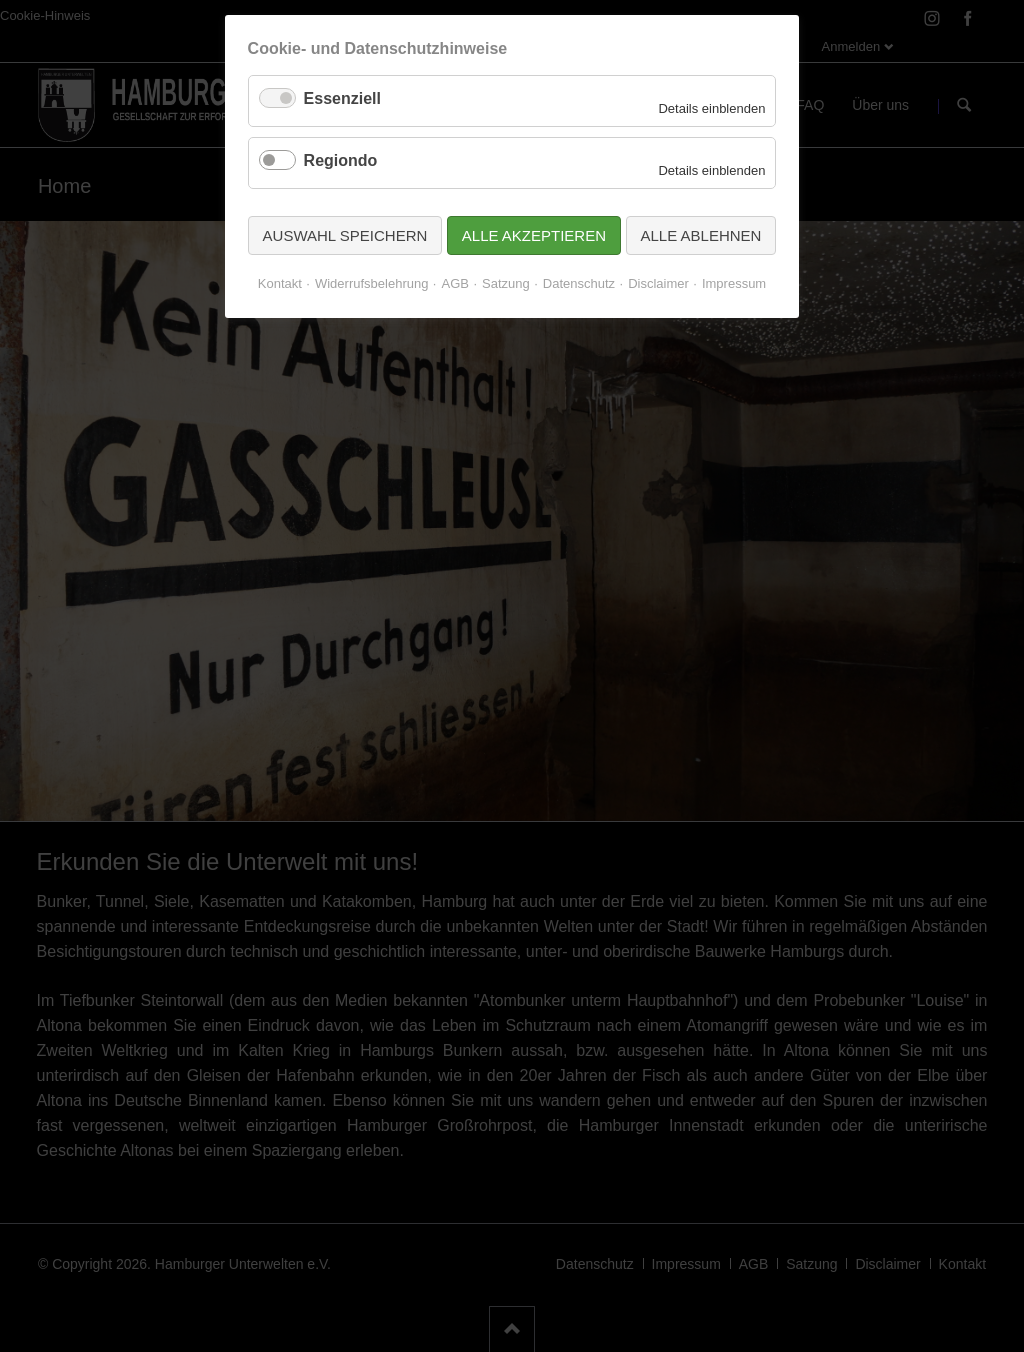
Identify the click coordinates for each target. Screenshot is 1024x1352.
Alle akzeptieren (534, 235)
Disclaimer (658, 283)
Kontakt (280, 283)
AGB (454, 283)
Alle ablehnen (701, 235)
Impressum (734, 283)
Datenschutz (579, 283)
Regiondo (341, 160)
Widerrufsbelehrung (371, 283)
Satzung (506, 283)
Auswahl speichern (345, 235)
